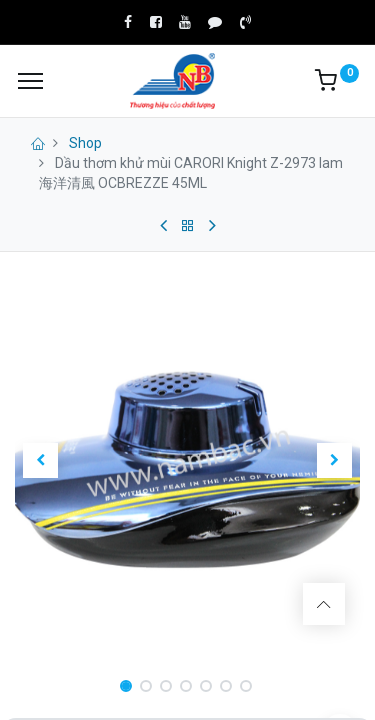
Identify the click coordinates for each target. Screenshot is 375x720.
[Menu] (30, 81)
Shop (85, 143)
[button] (41, 460)
